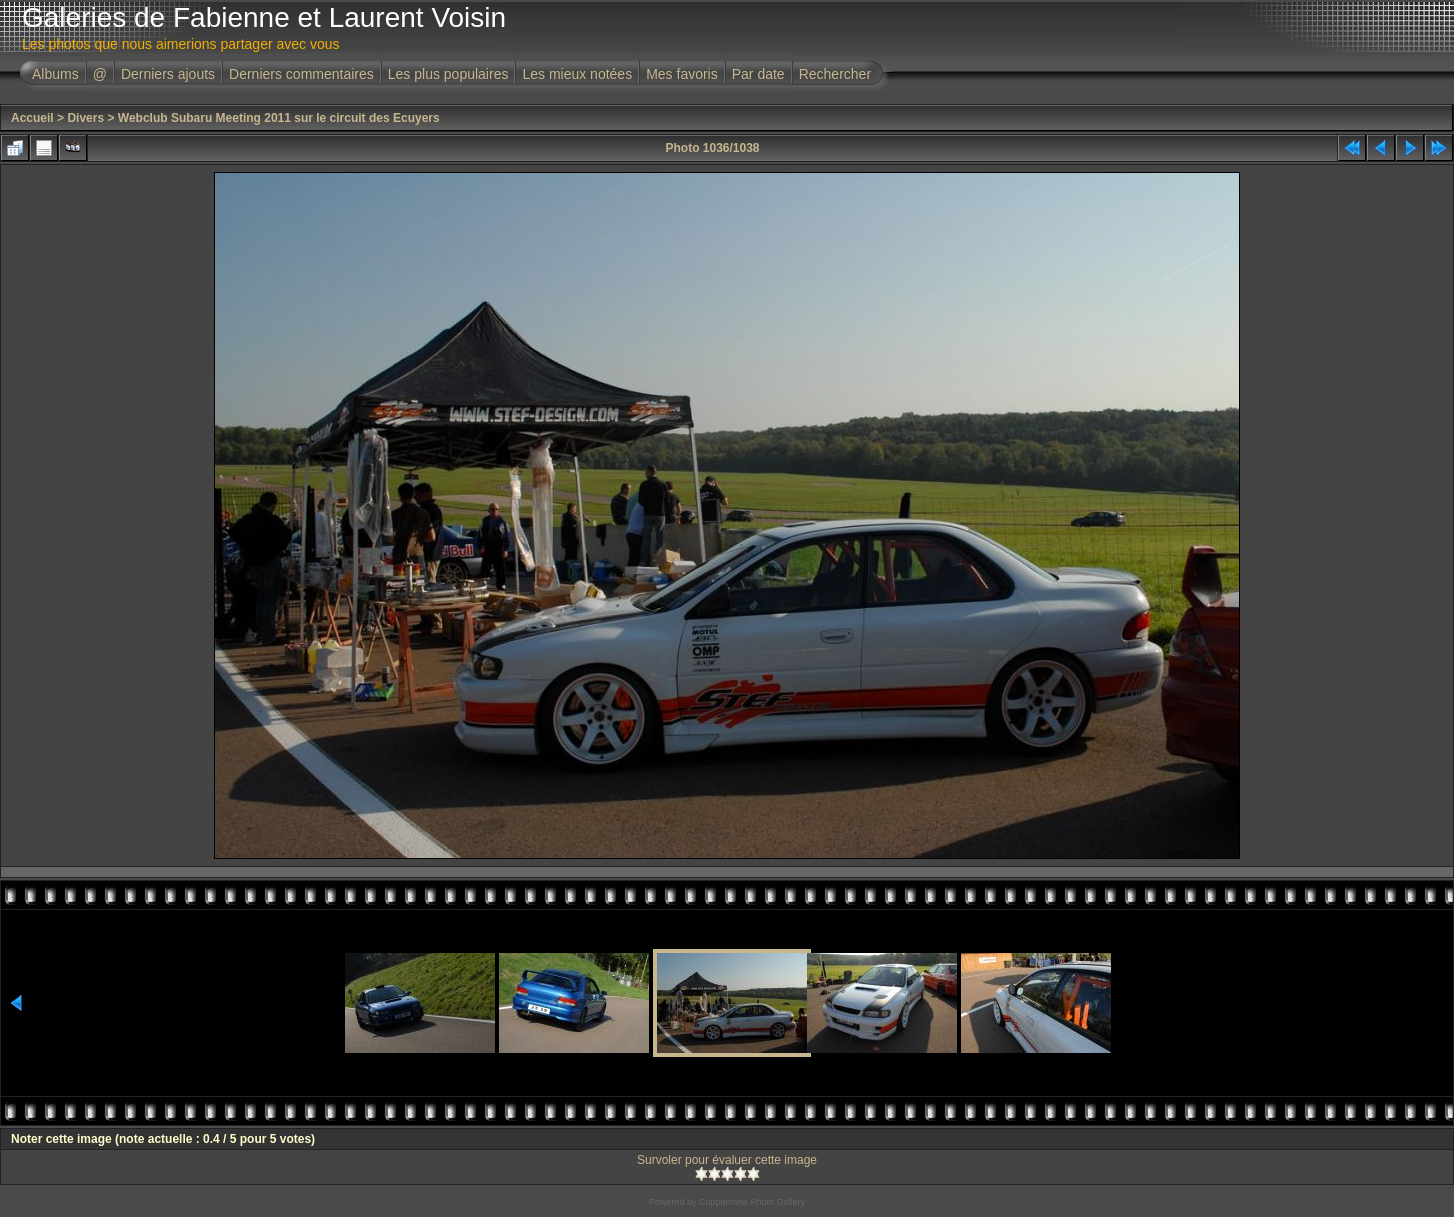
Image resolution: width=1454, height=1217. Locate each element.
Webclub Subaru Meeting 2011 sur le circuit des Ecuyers (279, 118)
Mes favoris (682, 74)
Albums (55, 74)
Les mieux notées (577, 74)
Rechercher (835, 74)
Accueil (32, 118)
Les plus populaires (448, 74)
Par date (758, 74)
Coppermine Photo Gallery (752, 1202)
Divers (85, 118)
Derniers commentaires (301, 74)
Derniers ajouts (168, 74)
